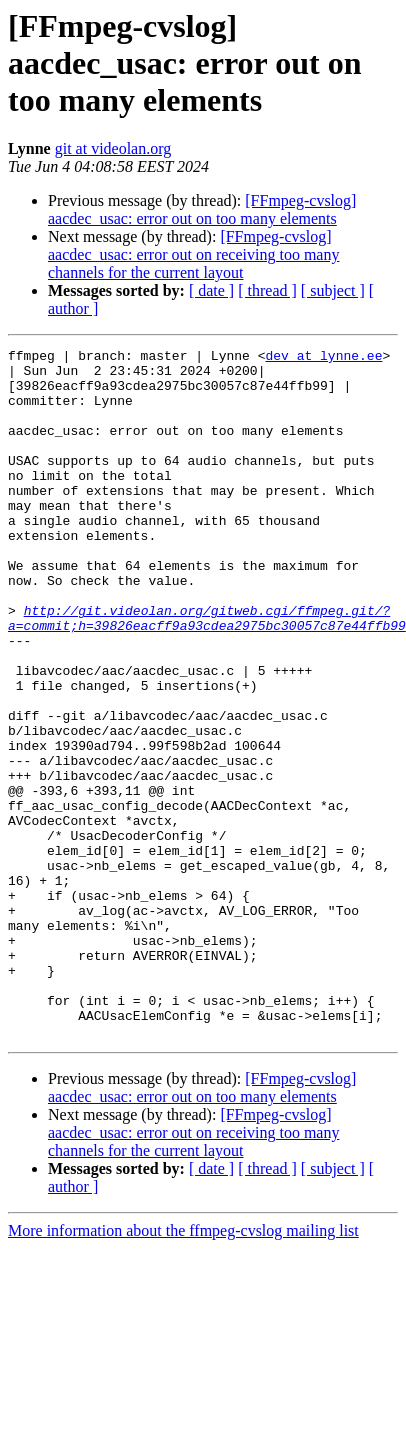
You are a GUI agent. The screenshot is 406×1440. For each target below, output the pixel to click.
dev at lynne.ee (323, 358)
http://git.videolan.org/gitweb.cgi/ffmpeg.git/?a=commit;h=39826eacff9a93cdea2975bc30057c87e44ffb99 (207, 673)
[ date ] (211, 290)
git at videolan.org (113, 148)
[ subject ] (333, 290)
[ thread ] (267, 290)
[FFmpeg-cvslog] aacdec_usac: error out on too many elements (202, 209)
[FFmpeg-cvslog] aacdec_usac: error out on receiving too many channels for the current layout (193, 254)
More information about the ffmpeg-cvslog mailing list (183, 1368)
